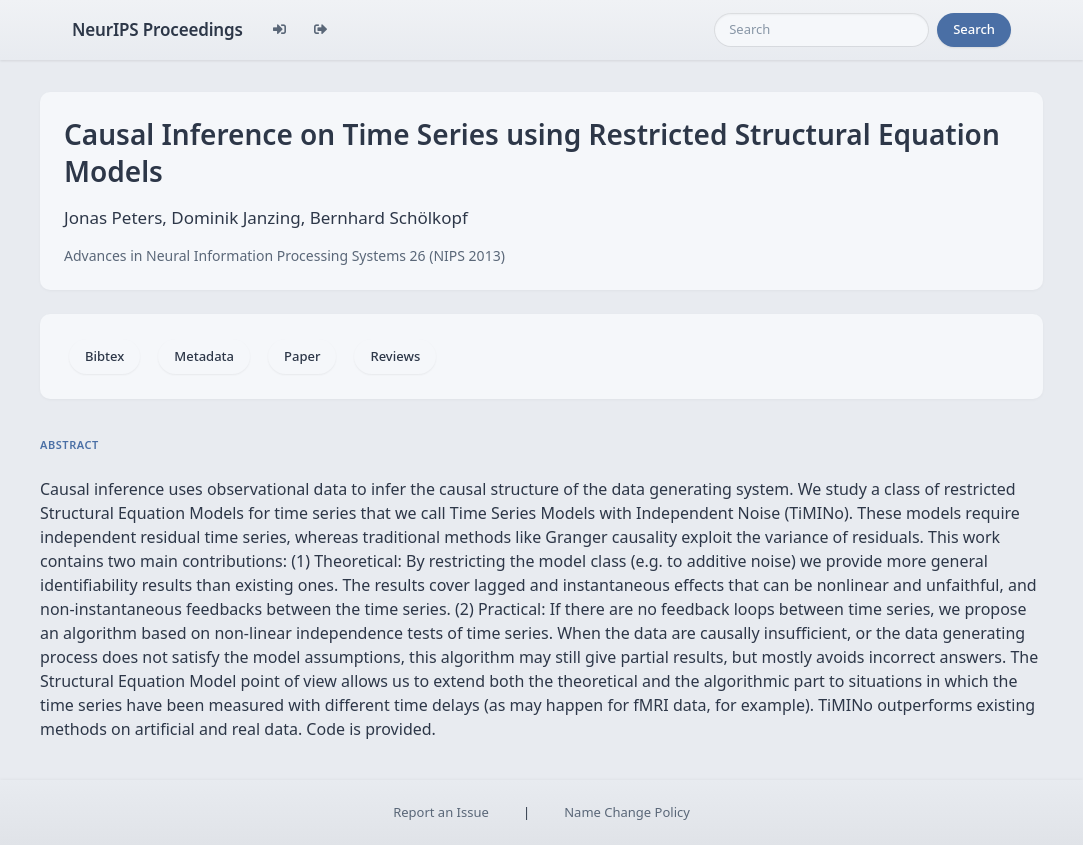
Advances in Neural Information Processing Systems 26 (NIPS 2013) (284, 255)
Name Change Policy (627, 812)
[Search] (821, 30)
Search (974, 29)
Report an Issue (441, 812)
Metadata (204, 356)
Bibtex (104, 356)
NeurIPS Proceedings (157, 29)
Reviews (395, 356)
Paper (302, 356)
